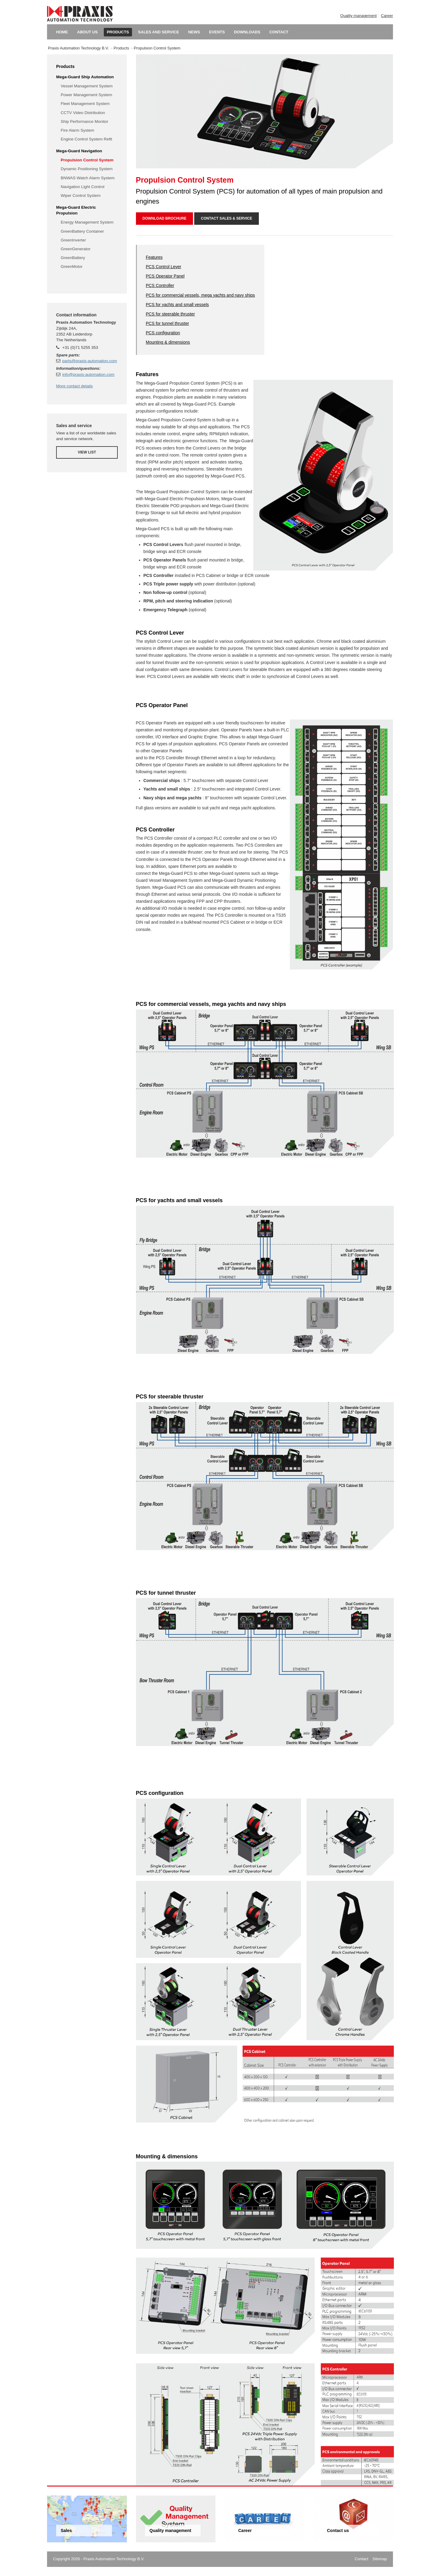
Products (121, 48)
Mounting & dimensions (168, 342)
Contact (361, 2559)
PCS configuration (163, 332)
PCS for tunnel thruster (167, 323)
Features (154, 257)
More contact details (74, 386)
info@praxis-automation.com (88, 374)
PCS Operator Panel (165, 276)
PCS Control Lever (163, 266)
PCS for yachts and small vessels (177, 304)
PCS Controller (160, 285)
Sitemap (379, 2559)
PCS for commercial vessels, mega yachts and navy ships (200, 295)
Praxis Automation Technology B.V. (78, 48)
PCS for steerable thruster (170, 314)
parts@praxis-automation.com (89, 361)
